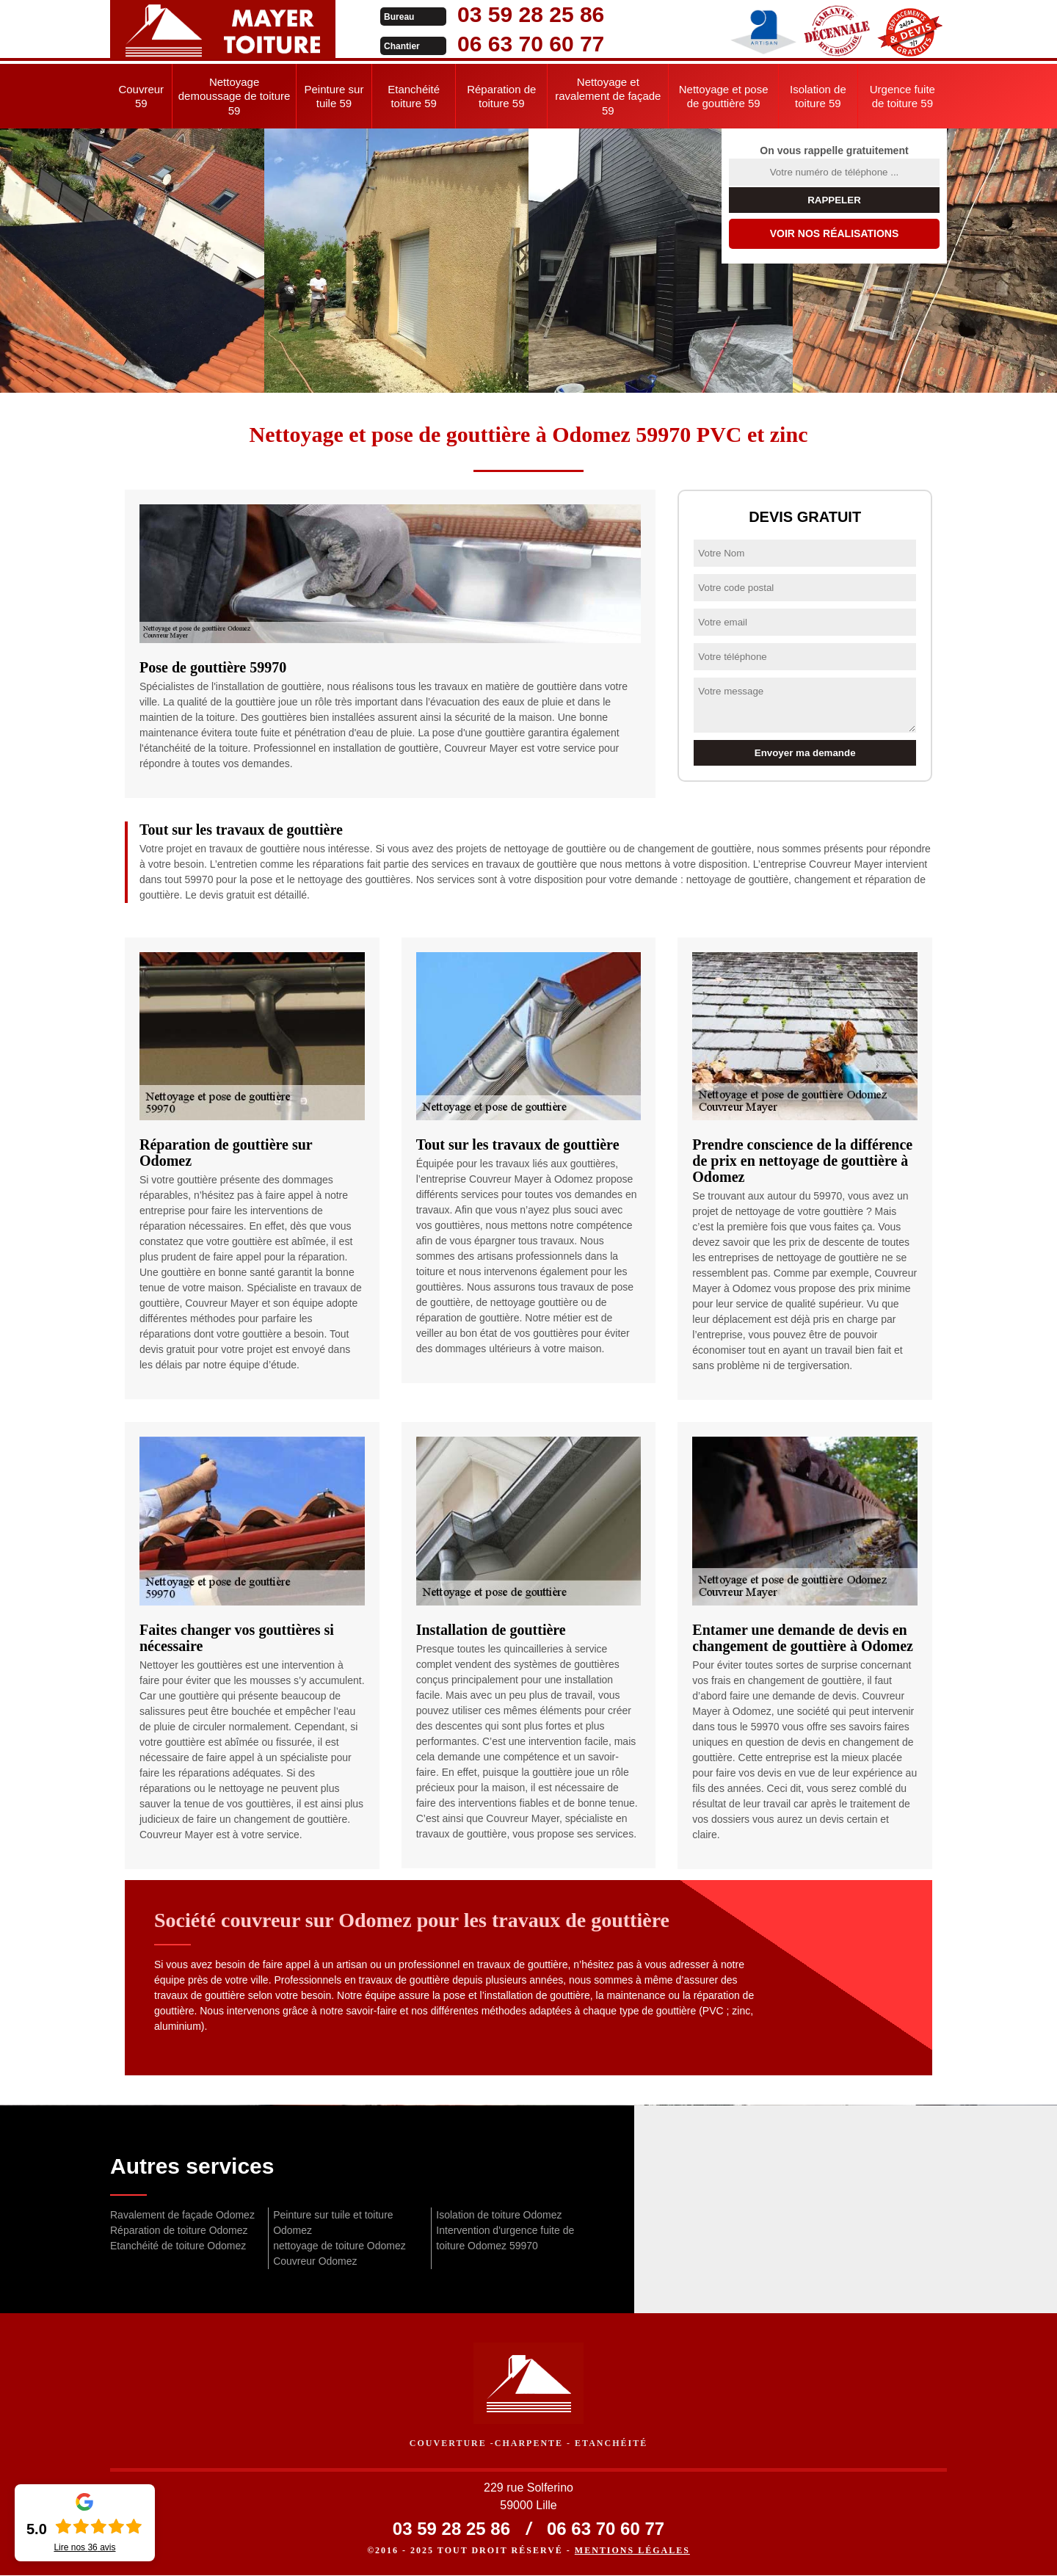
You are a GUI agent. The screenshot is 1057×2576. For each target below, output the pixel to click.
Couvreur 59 (141, 96)
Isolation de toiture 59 (818, 96)
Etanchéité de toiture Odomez (178, 2246)
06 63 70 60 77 (515, 44)
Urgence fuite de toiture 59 (902, 96)
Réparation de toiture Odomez (179, 2230)
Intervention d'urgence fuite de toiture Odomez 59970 (505, 2238)
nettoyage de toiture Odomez (339, 2246)
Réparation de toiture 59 (501, 96)
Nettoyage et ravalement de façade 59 (608, 96)
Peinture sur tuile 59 (334, 96)
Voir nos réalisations (834, 233)
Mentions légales (632, 2551)
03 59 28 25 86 (515, 14)
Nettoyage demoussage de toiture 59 (234, 96)
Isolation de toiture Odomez (499, 2215)
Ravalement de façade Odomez (182, 2215)
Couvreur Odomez (315, 2261)
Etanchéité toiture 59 (414, 96)
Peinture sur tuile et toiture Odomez (333, 2222)
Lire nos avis (84, 2547)
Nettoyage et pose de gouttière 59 (724, 96)
